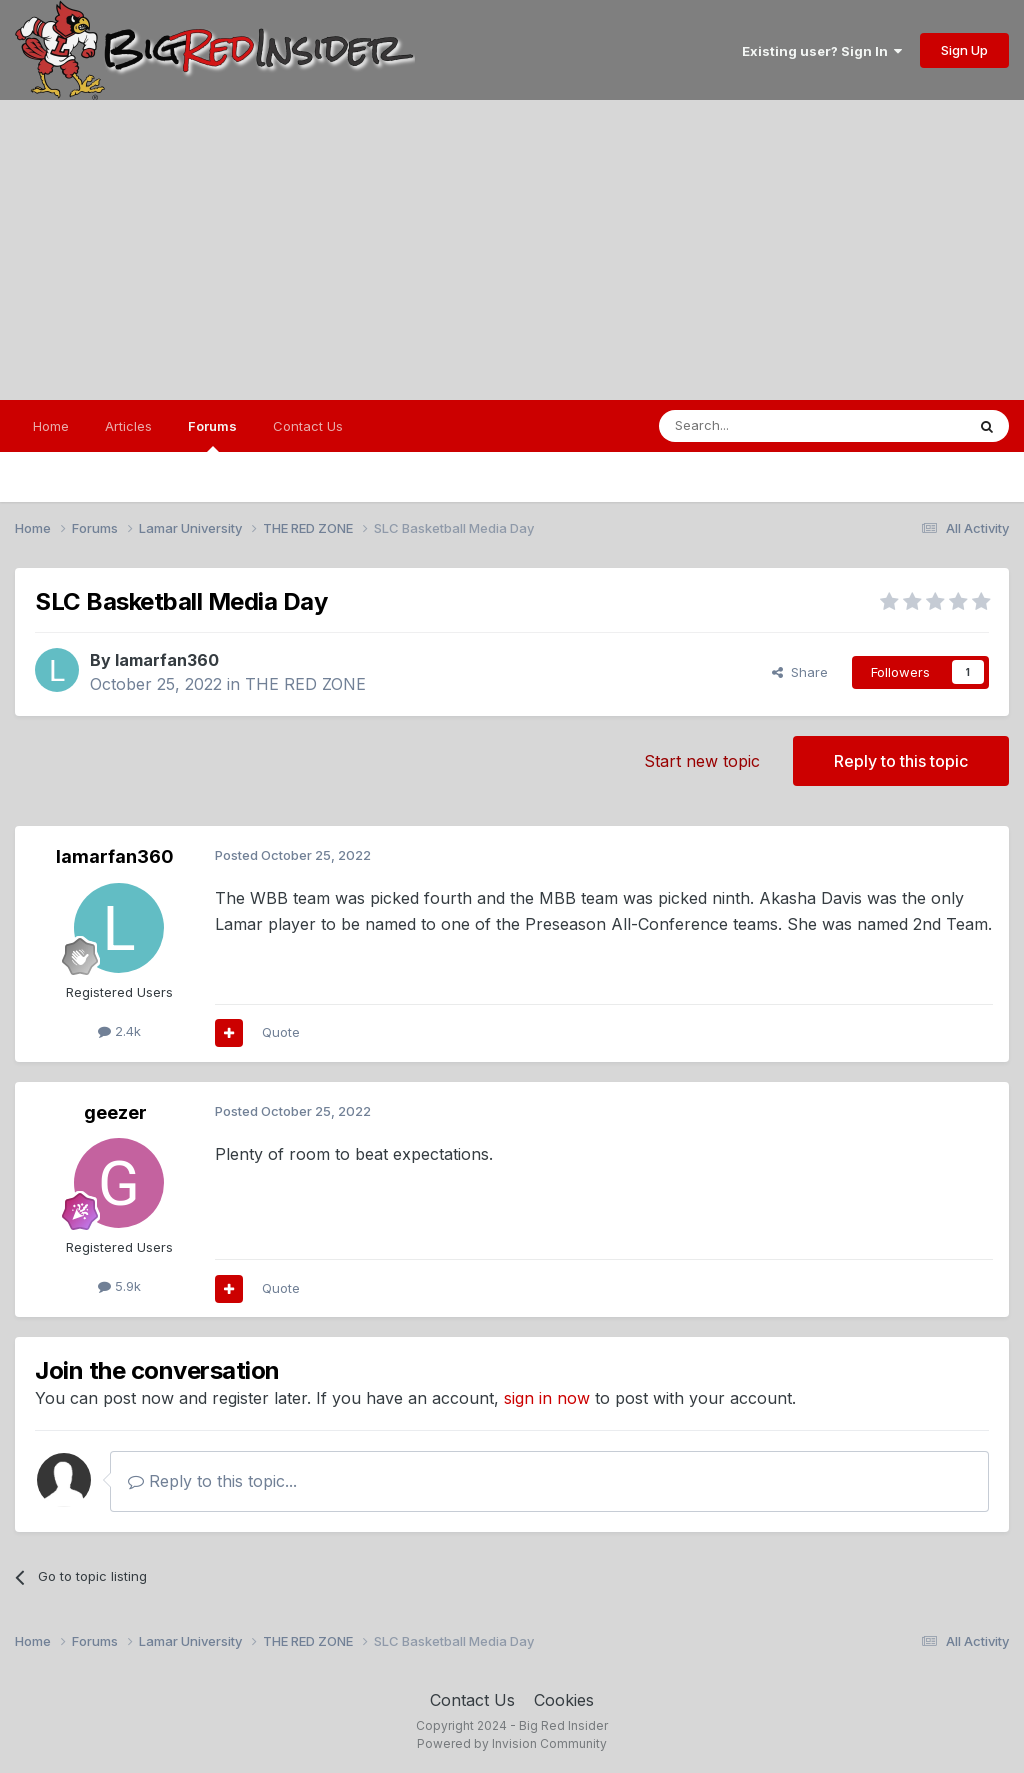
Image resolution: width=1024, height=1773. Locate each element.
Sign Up (964, 50)
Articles (128, 426)
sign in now (547, 1398)
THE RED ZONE (305, 684)
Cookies (564, 1700)
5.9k (119, 1286)
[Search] (761, 426)
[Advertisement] (512, 250)
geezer (115, 1112)
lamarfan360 (167, 660)
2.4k (119, 1031)
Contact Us (308, 426)
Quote (281, 1032)
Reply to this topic (901, 761)
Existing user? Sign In (822, 51)
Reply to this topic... (212, 1481)
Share (800, 672)
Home (51, 426)
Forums (212, 435)
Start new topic (702, 761)
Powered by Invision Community (512, 1743)
